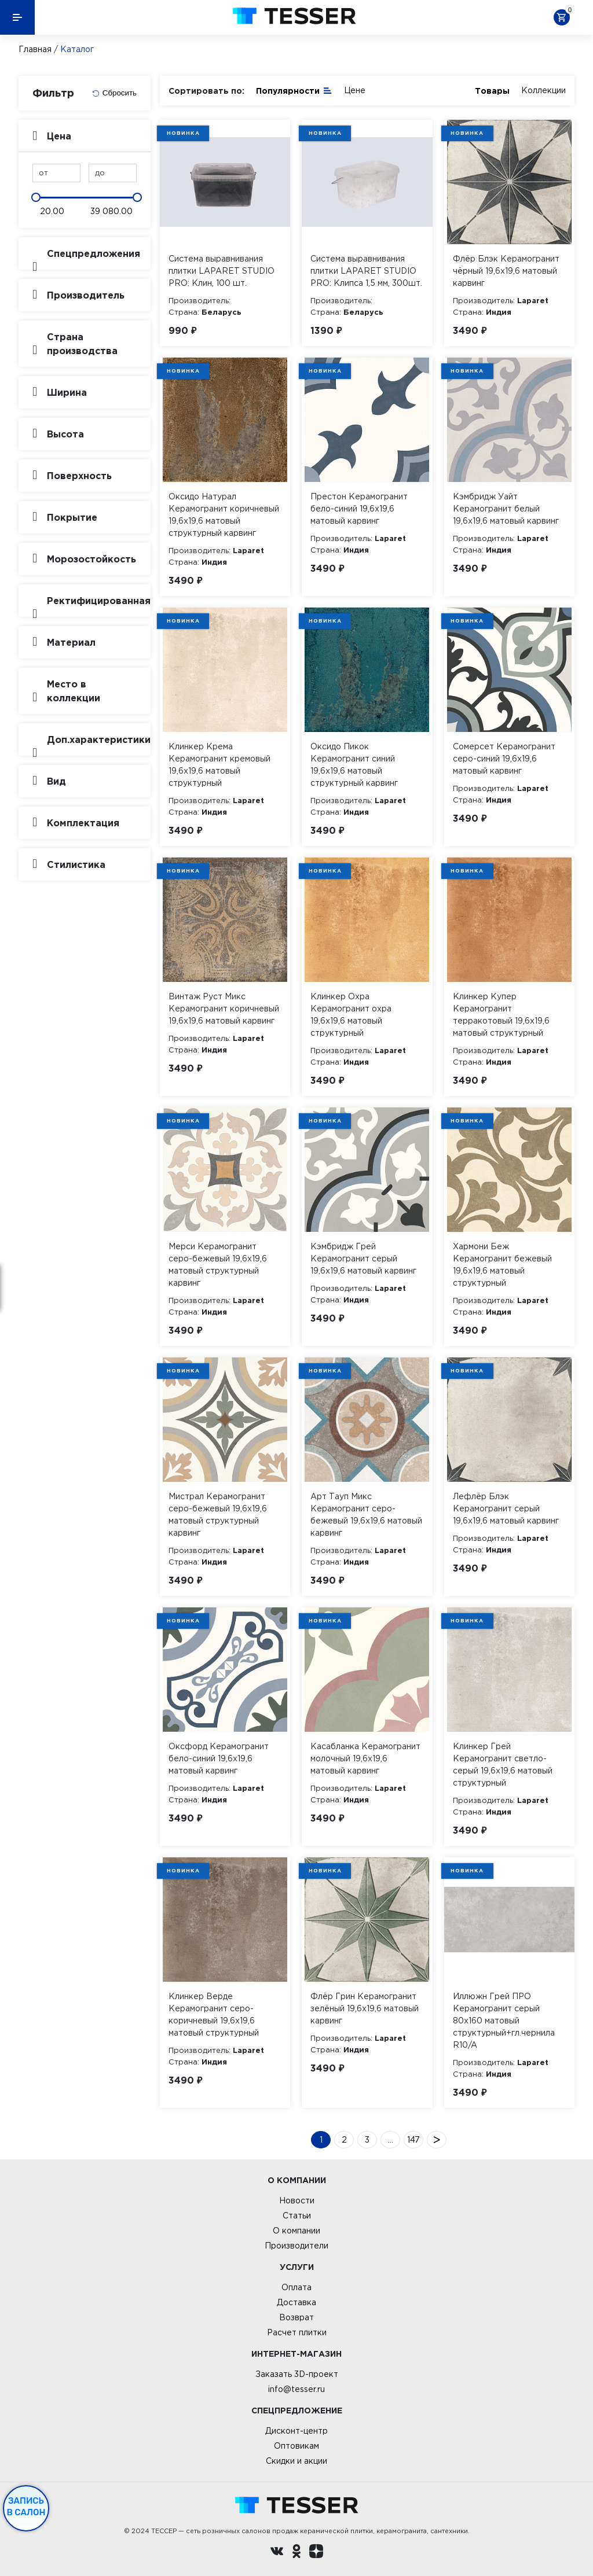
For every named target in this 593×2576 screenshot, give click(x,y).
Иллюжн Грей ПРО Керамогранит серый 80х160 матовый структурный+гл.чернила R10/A (504, 2020)
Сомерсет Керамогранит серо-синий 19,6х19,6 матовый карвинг (504, 758)
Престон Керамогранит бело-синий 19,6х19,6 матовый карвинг (359, 508)
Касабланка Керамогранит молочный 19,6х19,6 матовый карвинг (365, 1758)
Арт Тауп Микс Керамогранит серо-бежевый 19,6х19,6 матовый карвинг (366, 1514)
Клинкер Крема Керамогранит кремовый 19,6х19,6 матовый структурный (219, 764)
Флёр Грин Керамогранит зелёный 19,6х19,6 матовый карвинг (364, 2008)
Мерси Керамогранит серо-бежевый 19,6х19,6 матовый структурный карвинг (218, 1264)
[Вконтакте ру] (277, 2553)
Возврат (296, 2317)
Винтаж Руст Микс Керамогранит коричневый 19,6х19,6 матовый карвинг (224, 1008)
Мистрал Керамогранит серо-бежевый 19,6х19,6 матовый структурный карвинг (218, 1514)
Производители (296, 2245)
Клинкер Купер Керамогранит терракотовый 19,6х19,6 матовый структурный (501, 1014)
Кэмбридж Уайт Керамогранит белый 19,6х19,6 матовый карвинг (506, 508)
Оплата (296, 2287)
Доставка (296, 2302)
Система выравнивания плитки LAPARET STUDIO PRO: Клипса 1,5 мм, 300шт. (366, 271)
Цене (354, 90)
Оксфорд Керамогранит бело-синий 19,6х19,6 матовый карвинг (219, 1758)
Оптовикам (296, 2445)
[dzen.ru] (316, 2553)
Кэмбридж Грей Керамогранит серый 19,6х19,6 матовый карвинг (363, 1258)
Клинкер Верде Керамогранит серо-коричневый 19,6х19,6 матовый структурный (214, 2014)
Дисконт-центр (296, 2430)
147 (413, 2139)
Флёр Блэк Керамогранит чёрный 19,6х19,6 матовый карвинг (506, 271)
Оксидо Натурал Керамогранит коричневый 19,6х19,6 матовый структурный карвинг (224, 515)
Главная (35, 49)
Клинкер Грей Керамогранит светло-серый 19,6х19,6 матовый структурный (502, 1764)
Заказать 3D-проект (296, 2374)
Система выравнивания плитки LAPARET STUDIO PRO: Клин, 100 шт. (221, 271)
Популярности (294, 90)
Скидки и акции (296, 2460)
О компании (296, 2230)
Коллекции (543, 90)
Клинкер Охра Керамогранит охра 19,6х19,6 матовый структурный (350, 1014)
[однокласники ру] (296, 2553)
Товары (492, 90)
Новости (296, 2200)
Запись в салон (26, 2507)
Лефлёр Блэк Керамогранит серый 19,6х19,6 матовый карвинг (506, 1508)
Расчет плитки (297, 2332)
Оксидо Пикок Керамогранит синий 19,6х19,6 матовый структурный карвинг (354, 764)
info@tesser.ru (296, 2389)
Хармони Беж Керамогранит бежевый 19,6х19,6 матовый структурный (502, 1264)
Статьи (297, 2215)
